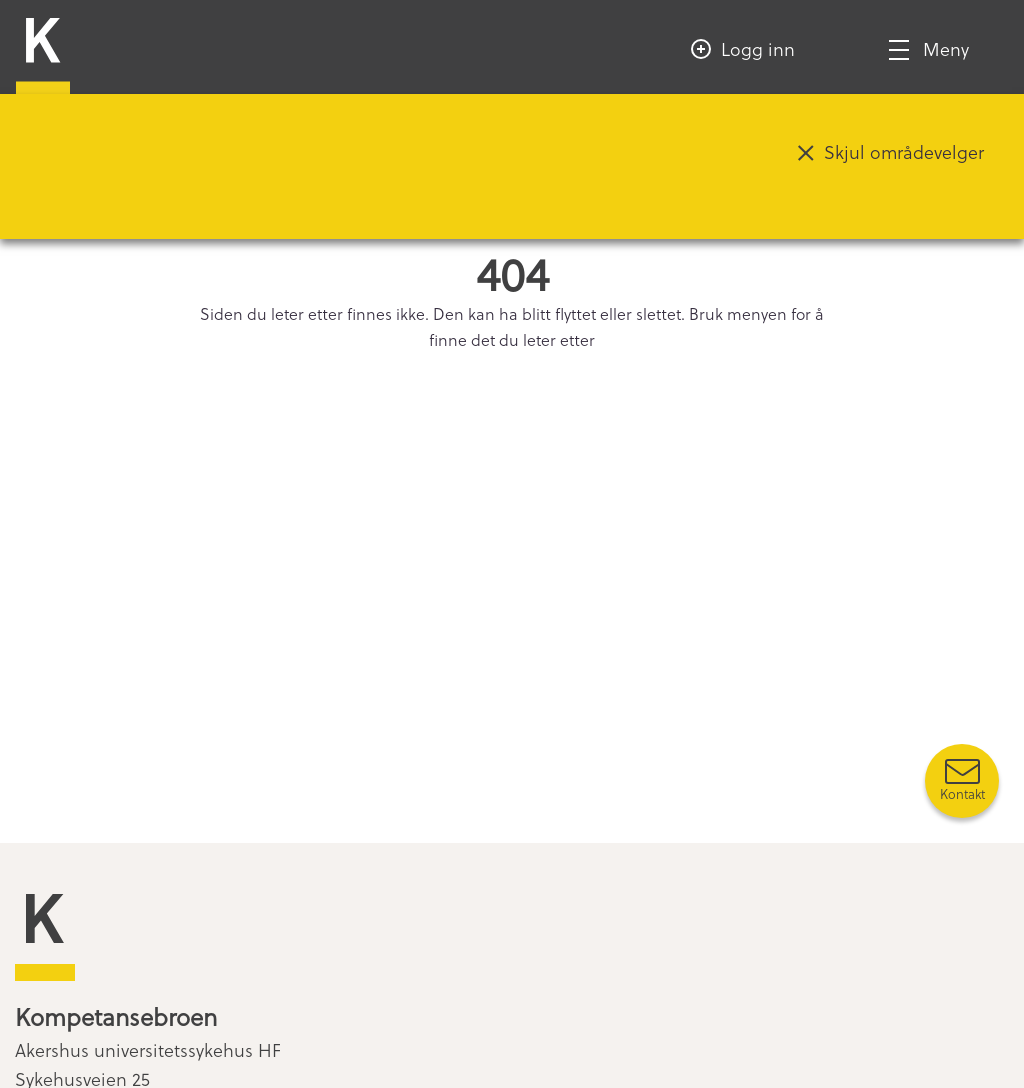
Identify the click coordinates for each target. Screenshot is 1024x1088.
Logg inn (758, 48)
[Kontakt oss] (962, 781)
